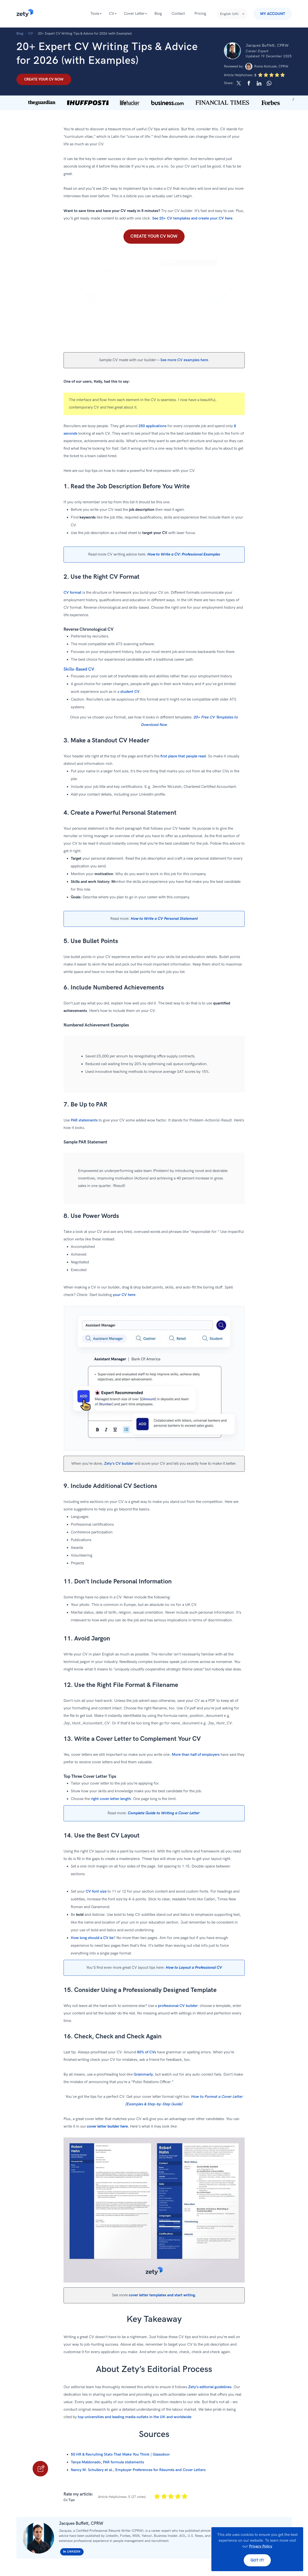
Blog (158, 13)
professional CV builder (178, 2006)
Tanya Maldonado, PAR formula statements (107, 2462)
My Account (272, 14)
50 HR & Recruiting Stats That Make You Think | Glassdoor (120, 2454)
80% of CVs (146, 2052)
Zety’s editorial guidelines (209, 2387)
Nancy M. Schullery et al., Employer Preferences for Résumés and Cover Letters (138, 2470)
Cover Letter (134, 13)
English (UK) (229, 14)
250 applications (152, 426)
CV (111, 13)
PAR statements (84, 1120)
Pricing (200, 13)
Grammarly (143, 2074)
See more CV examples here (184, 360)
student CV (130, 691)
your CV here (124, 1295)
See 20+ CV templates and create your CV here (192, 218)
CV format (72, 592)
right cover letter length (111, 1799)
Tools (94, 13)
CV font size (96, 1891)
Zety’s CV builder (119, 1463)
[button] (154, 102)
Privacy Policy (260, 2546)
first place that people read (183, 756)
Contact (178, 13)
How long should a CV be (92, 1938)
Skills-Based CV (79, 669)
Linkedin (71, 2552)
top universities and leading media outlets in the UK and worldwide (134, 2417)
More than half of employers (196, 1754)
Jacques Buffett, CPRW (81, 2523)
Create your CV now (44, 79)
